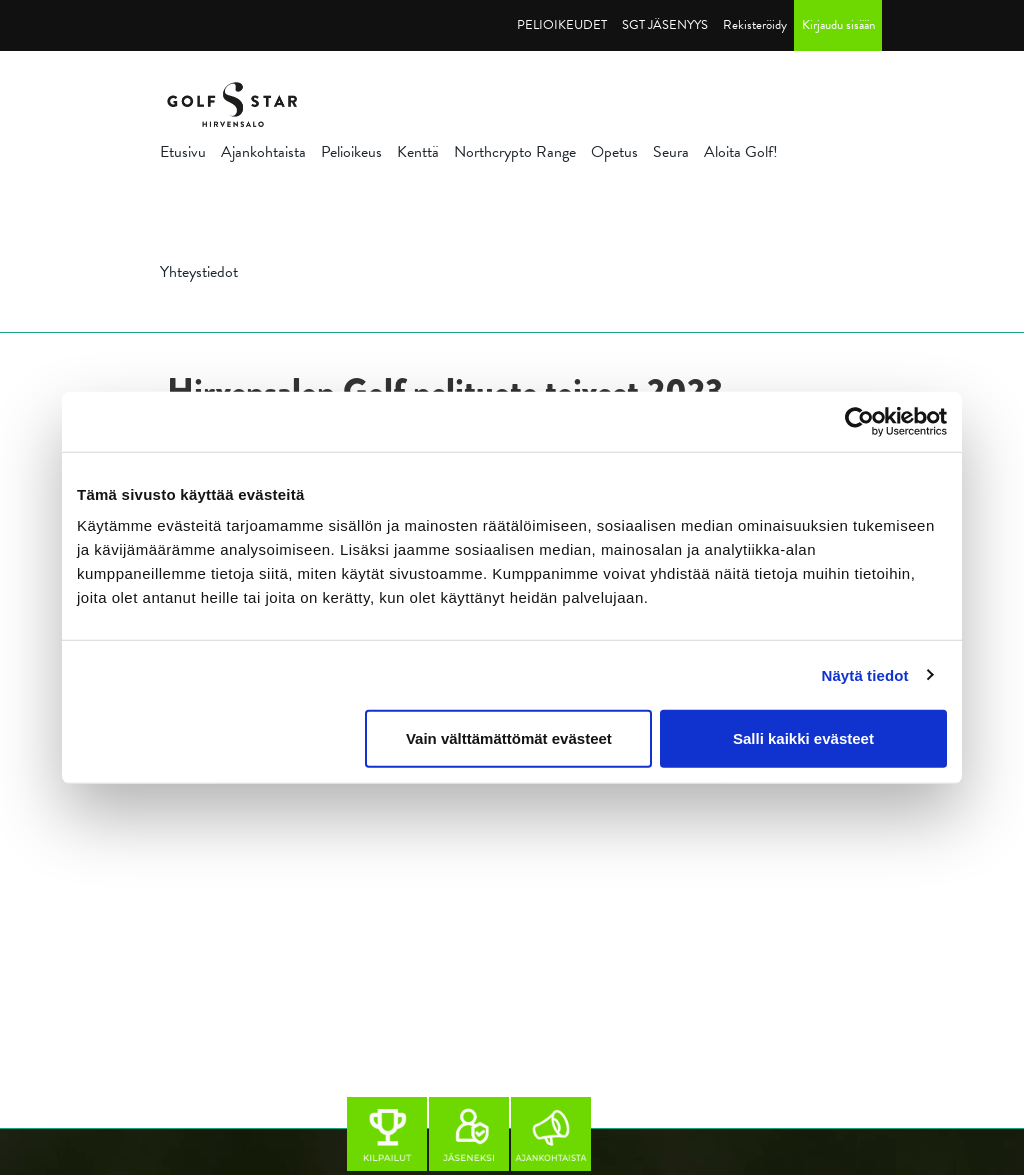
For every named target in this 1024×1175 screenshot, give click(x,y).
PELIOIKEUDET (562, 25)
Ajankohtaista (263, 152)
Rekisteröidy (755, 25)
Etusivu (183, 152)
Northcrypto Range (515, 152)
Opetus (614, 152)
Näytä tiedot (865, 674)
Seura (671, 152)
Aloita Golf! (741, 152)
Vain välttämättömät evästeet (509, 738)
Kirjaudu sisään (838, 25)
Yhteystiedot (199, 272)
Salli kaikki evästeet (803, 738)
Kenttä (418, 152)
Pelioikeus (351, 152)
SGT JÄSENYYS (665, 25)
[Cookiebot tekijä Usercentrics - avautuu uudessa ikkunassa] (859, 421)
